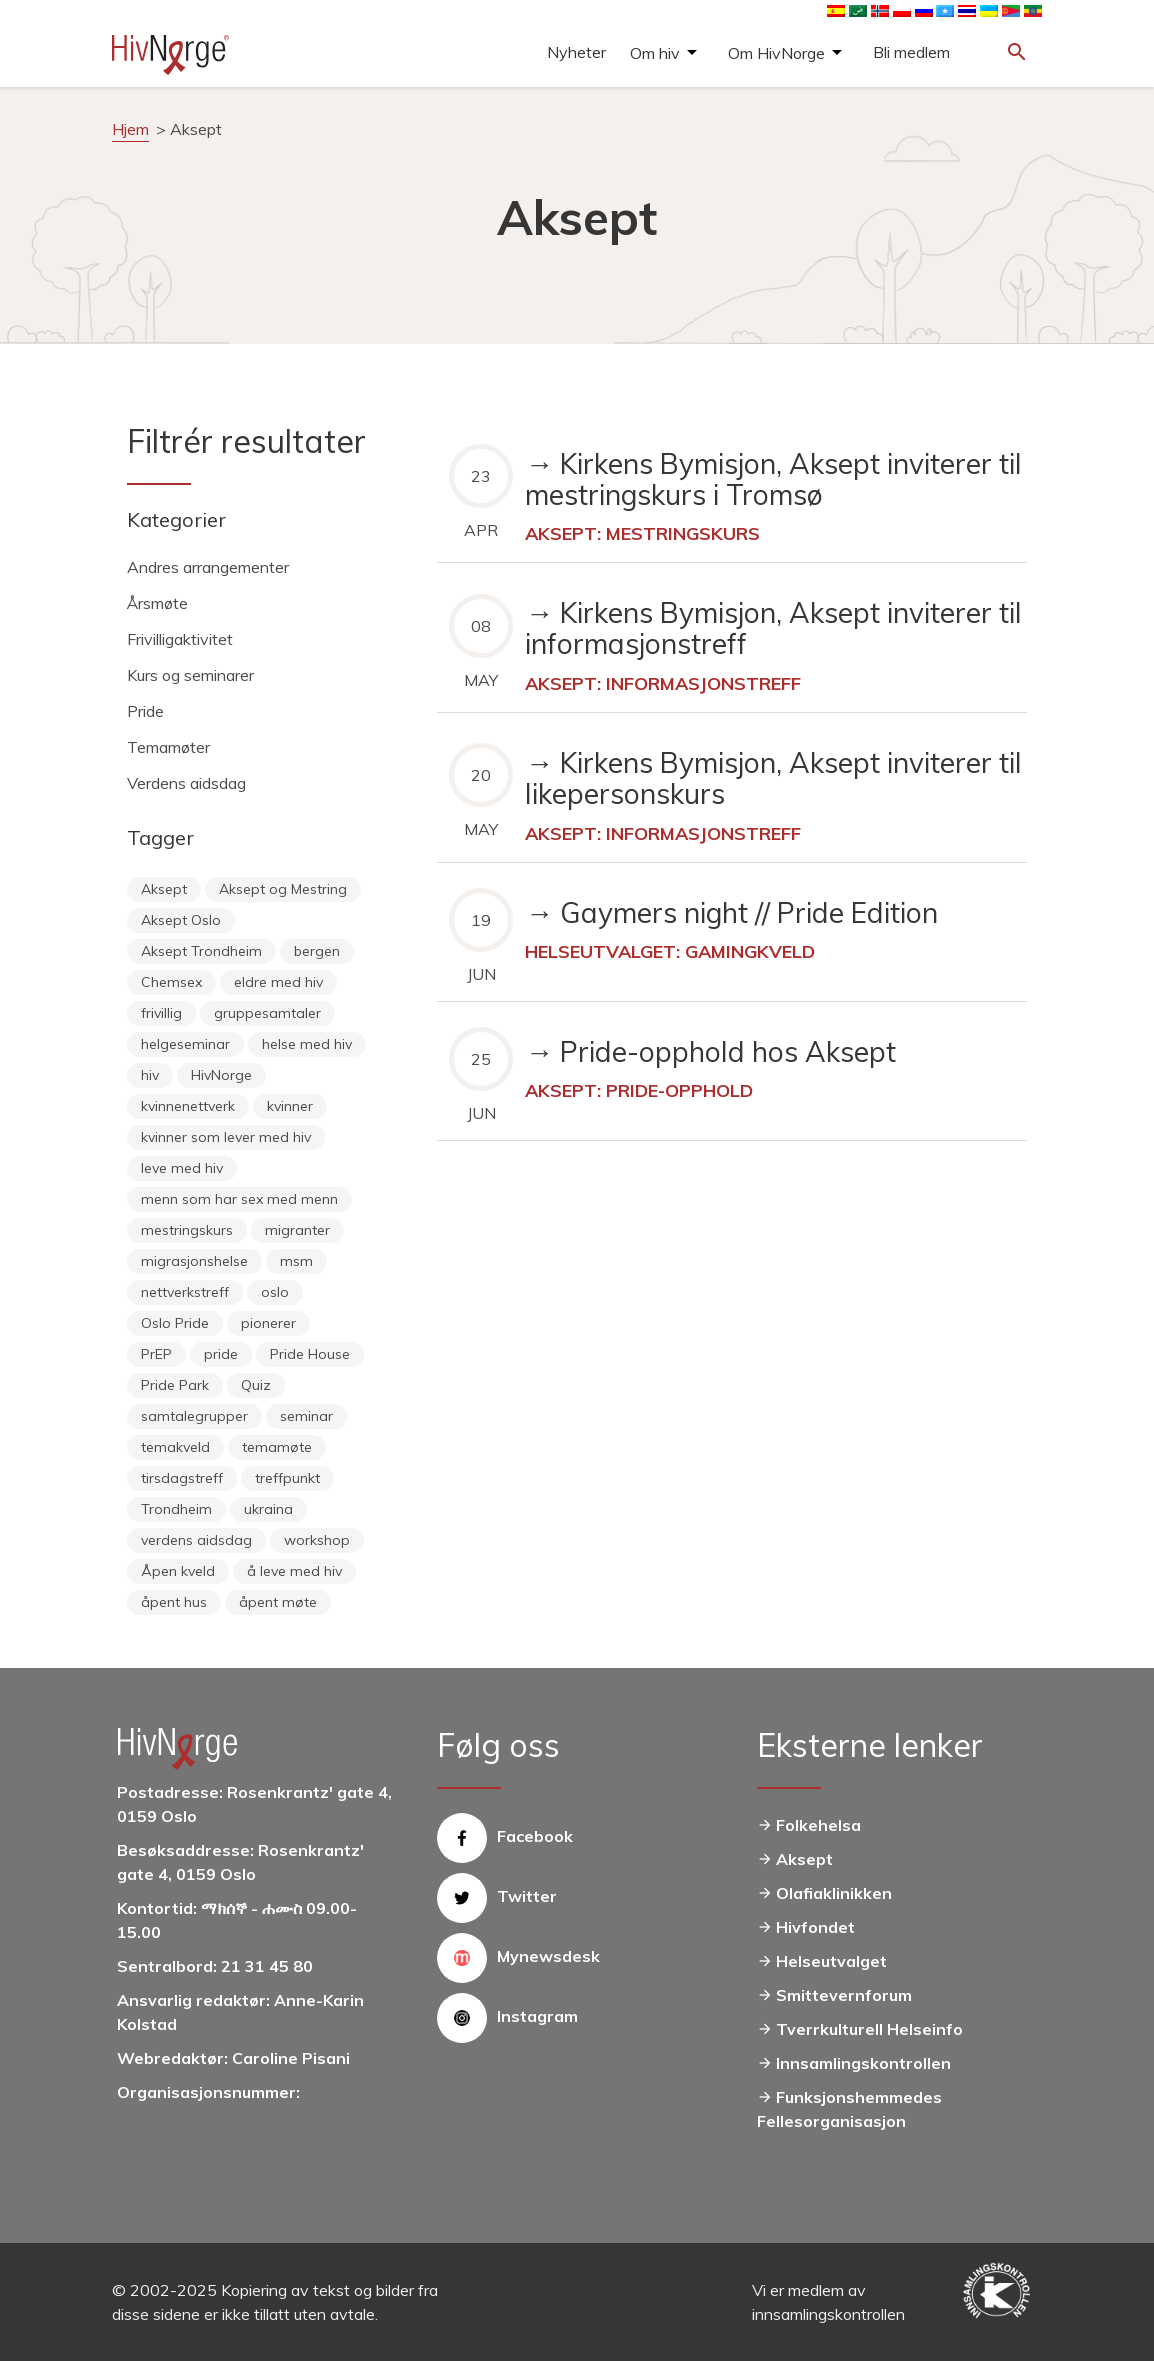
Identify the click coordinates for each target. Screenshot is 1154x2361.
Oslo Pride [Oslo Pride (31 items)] (175, 1323)
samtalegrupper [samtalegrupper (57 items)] (194, 1416)
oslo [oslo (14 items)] (275, 1292)
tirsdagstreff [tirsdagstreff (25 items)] (182, 1478)
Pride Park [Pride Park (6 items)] (175, 1385)
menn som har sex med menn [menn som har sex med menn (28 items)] (239, 1199)
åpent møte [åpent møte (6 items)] (278, 1602)
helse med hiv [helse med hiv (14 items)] (307, 1044)
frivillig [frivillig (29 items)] (161, 1013)
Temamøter (168, 747)
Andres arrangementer (208, 567)
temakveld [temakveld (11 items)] (175, 1447)
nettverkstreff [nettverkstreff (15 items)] (185, 1292)
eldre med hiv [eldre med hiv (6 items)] (278, 982)
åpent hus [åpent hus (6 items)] (174, 1602)
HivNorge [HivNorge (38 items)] (221, 1075)
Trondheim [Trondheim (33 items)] (176, 1509)
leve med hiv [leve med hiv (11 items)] (182, 1168)
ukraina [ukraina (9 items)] (268, 1509)
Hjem (130, 129)
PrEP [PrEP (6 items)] (156, 1354)
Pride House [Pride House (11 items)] (310, 1354)
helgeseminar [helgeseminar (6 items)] (185, 1044)
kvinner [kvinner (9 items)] (290, 1106)
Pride (145, 711)
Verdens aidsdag (186, 783)
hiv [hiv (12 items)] (150, 1075)
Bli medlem (911, 52)
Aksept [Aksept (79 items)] (164, 889)
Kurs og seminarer (190, 675)
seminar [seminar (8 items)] (306, 1416)
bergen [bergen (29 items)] (317, 951)
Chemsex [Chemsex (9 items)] (171, 982)
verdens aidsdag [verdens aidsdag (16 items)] (196, 1540)
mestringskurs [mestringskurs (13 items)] (187, 1230)
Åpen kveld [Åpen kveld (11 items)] (178, 1571)
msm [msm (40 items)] (296, 1261)
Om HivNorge (776, 53)
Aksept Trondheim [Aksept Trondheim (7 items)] (201, 951)
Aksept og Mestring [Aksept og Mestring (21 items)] (283, 889)
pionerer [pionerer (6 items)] (268, 1323)
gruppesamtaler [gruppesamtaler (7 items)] (267, 1013)
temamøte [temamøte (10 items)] (277, 1447)
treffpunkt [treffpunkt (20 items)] (287, 1478)
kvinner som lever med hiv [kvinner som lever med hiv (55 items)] (226, 1137)
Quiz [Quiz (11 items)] (256, 1385)
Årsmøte (157, 603)
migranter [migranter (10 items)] (297, 1230)
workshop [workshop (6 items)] (317, 1540)
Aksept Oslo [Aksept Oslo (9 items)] (181, 920)
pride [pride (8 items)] (221, 1354)
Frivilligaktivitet (180, 639)
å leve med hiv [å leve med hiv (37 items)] (294, 1571)
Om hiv (655, 53)
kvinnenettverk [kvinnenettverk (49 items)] (188, 1106)
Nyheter (576, 52)
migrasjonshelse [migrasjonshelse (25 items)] (194, 1261)
